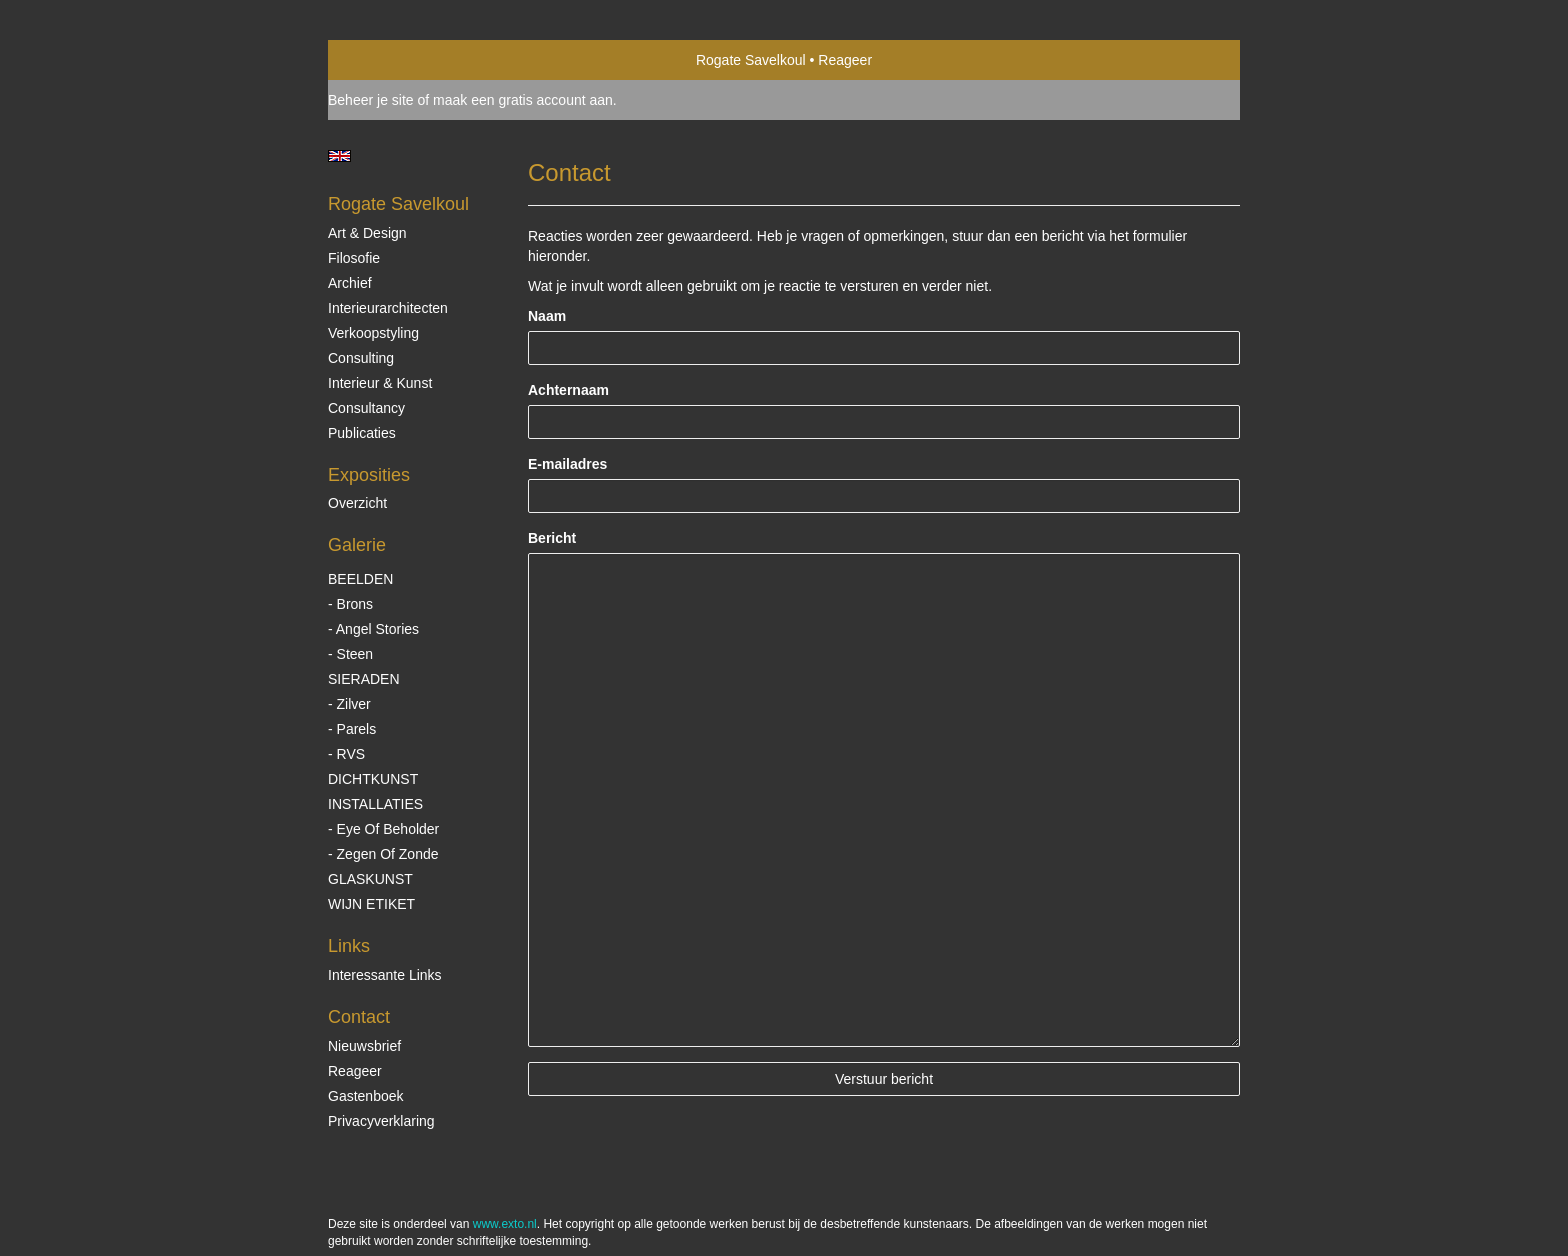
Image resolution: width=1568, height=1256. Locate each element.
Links (349, 946)
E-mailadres (567, 464)
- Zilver (349, 704)
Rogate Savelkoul (751, 60)
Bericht (552, 538)
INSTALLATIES (375, 804)
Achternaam (568, 390)
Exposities (369, 475)
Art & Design (367, 233)
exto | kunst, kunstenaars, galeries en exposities (384, 60)
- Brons (350, 604)
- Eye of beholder (383, 829)
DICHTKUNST (373, 779)
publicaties (362, 433)
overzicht (357, 503)
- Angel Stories (373, 629)
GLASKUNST (370, 879)
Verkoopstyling (373, 333)
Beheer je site (371, 100)
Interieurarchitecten (388, 308)
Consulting (361, 358)
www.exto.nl (505, 1224)
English (339, 156)
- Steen (350, 654)
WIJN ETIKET (371, 904)
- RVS (346, 754)
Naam (547, 316)
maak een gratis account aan (523, 100)
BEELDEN (360, 579)
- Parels (352, 729)
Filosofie (354, 258)
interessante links (385, 975)
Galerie (357, 545)
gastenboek (366, 1096)
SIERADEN (364, 679)
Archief (350, 283)
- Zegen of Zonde (383, 854)
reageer (355, 1071)
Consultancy (366, 408)
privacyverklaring (381, 1121)
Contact (359, 1017)
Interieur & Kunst (380, 383)
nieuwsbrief (364, 1046)
